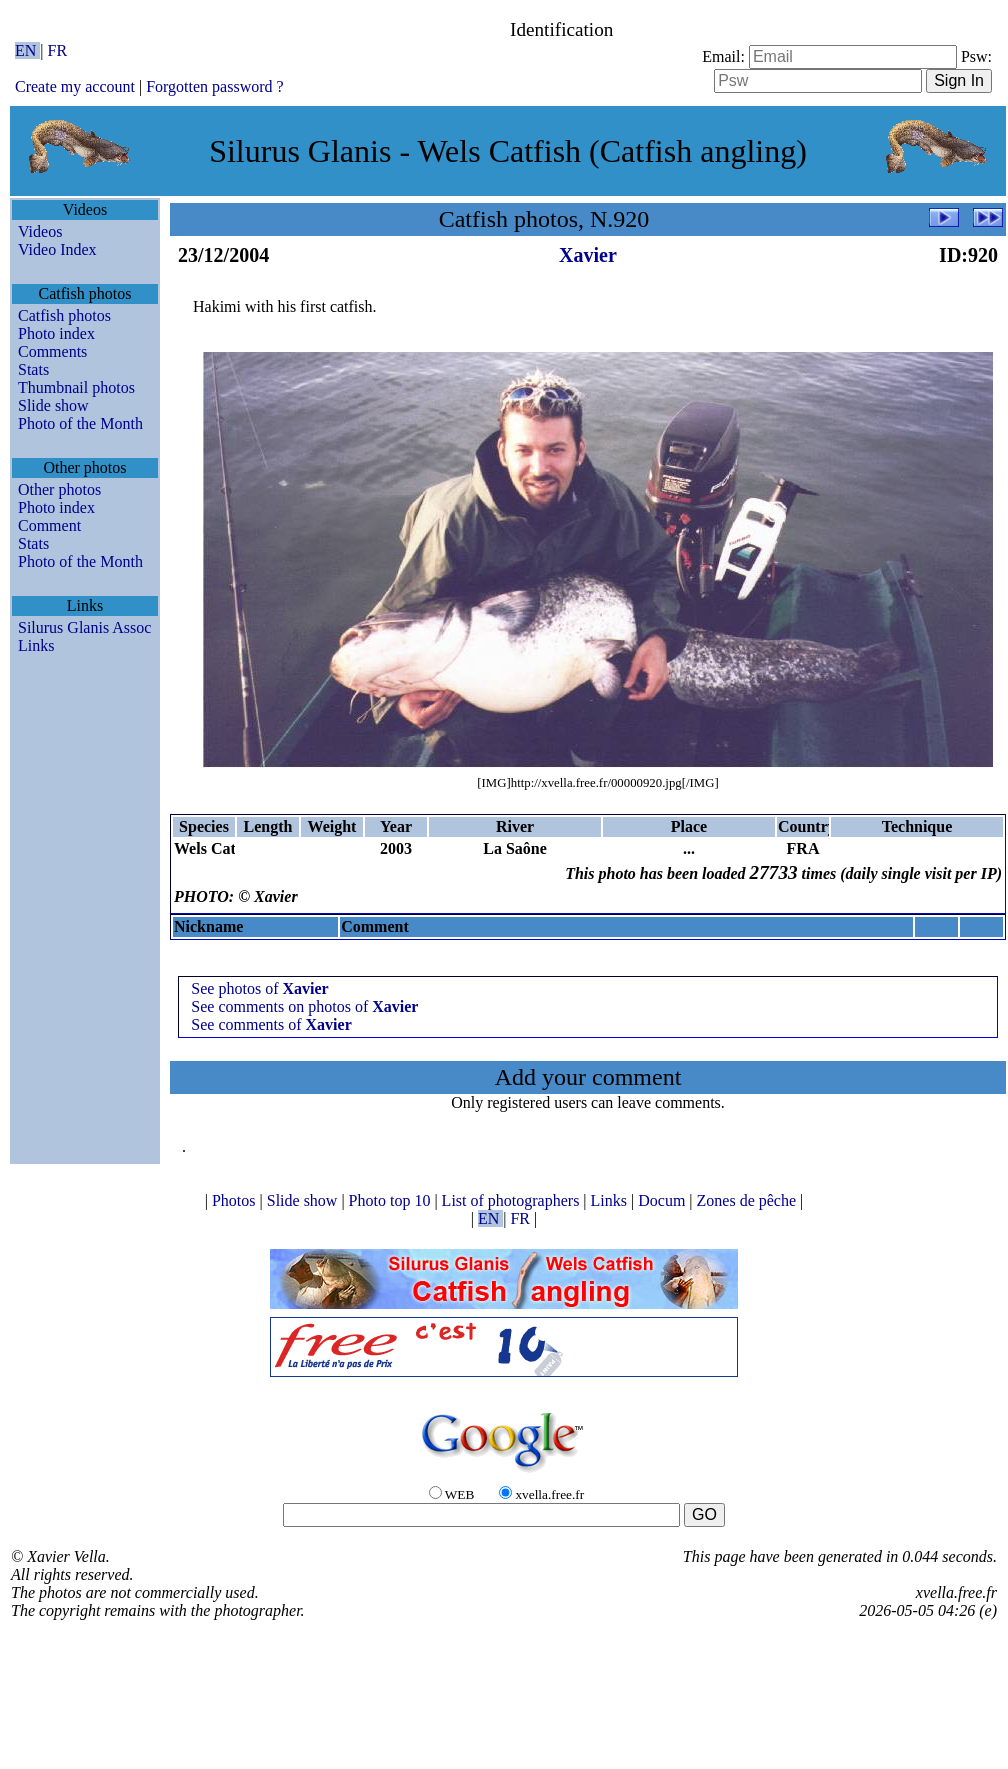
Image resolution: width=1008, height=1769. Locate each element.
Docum (663, 1200)
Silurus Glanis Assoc (84, 627)
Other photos (59, 489)
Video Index (57, 249)
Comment (49, 525)
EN (27, 50)
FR (58, 50)
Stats (33, 369)
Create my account (75, 86)
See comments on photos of (304, 1006)
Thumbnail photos (76, 387)
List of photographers (513, 1200)
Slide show (53, 405)
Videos (40, 231)
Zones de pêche (749, 1200)
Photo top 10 (392, 1200)
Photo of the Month (80, 423)
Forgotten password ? (214, 86)
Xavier (588, 255)
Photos (236, 1200)
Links (36, 645)
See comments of (271, 1024)
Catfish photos (64, 315)
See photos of (259, 988)
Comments (52, 351)
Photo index (56, 333)
